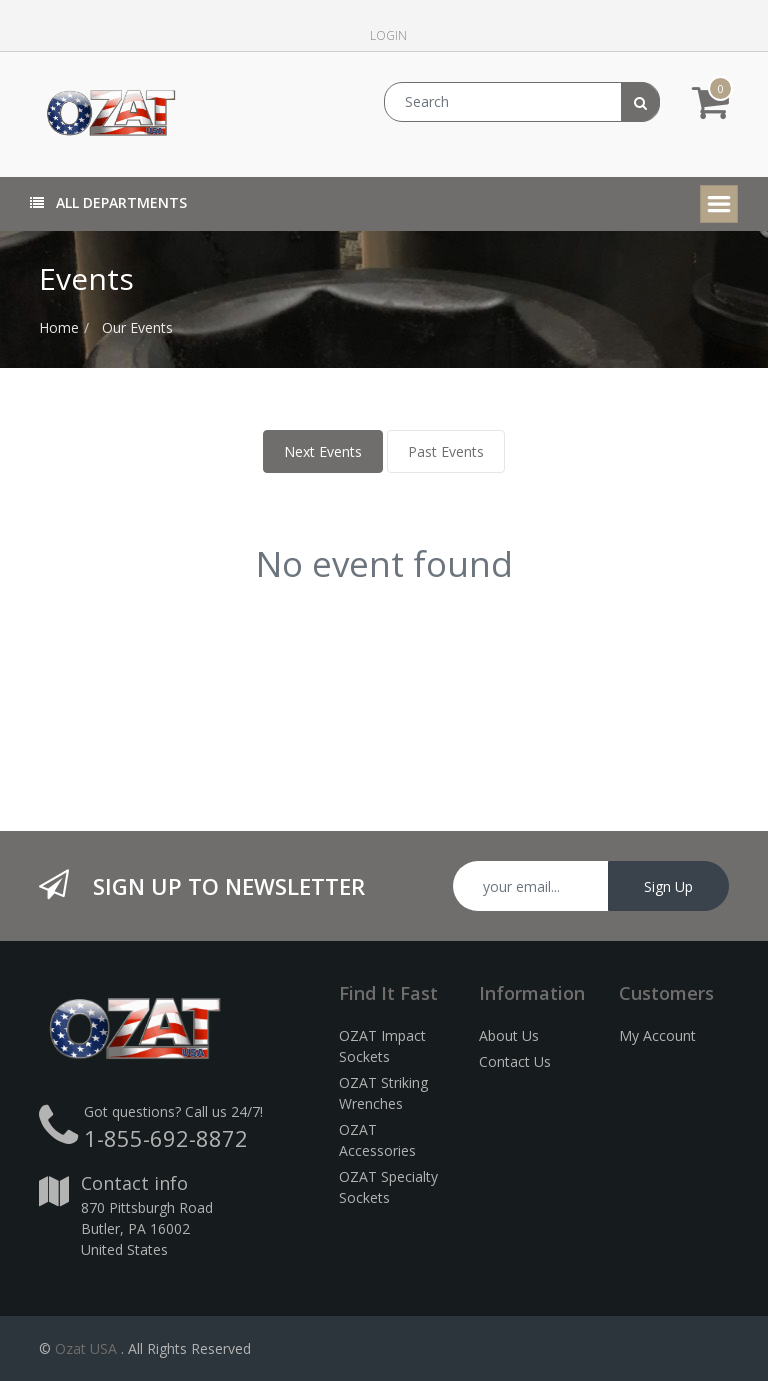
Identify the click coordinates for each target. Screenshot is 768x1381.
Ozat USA (86, 1348)
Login (388, 35)
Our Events (137, 327)
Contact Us (515, 1061)
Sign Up (668, 886)
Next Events (323, 451)
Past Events (446, 451)
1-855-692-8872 (166, 1138)
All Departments (108, 202)
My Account (657, 1035)
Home (59, 327)
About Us (509, 1035)
